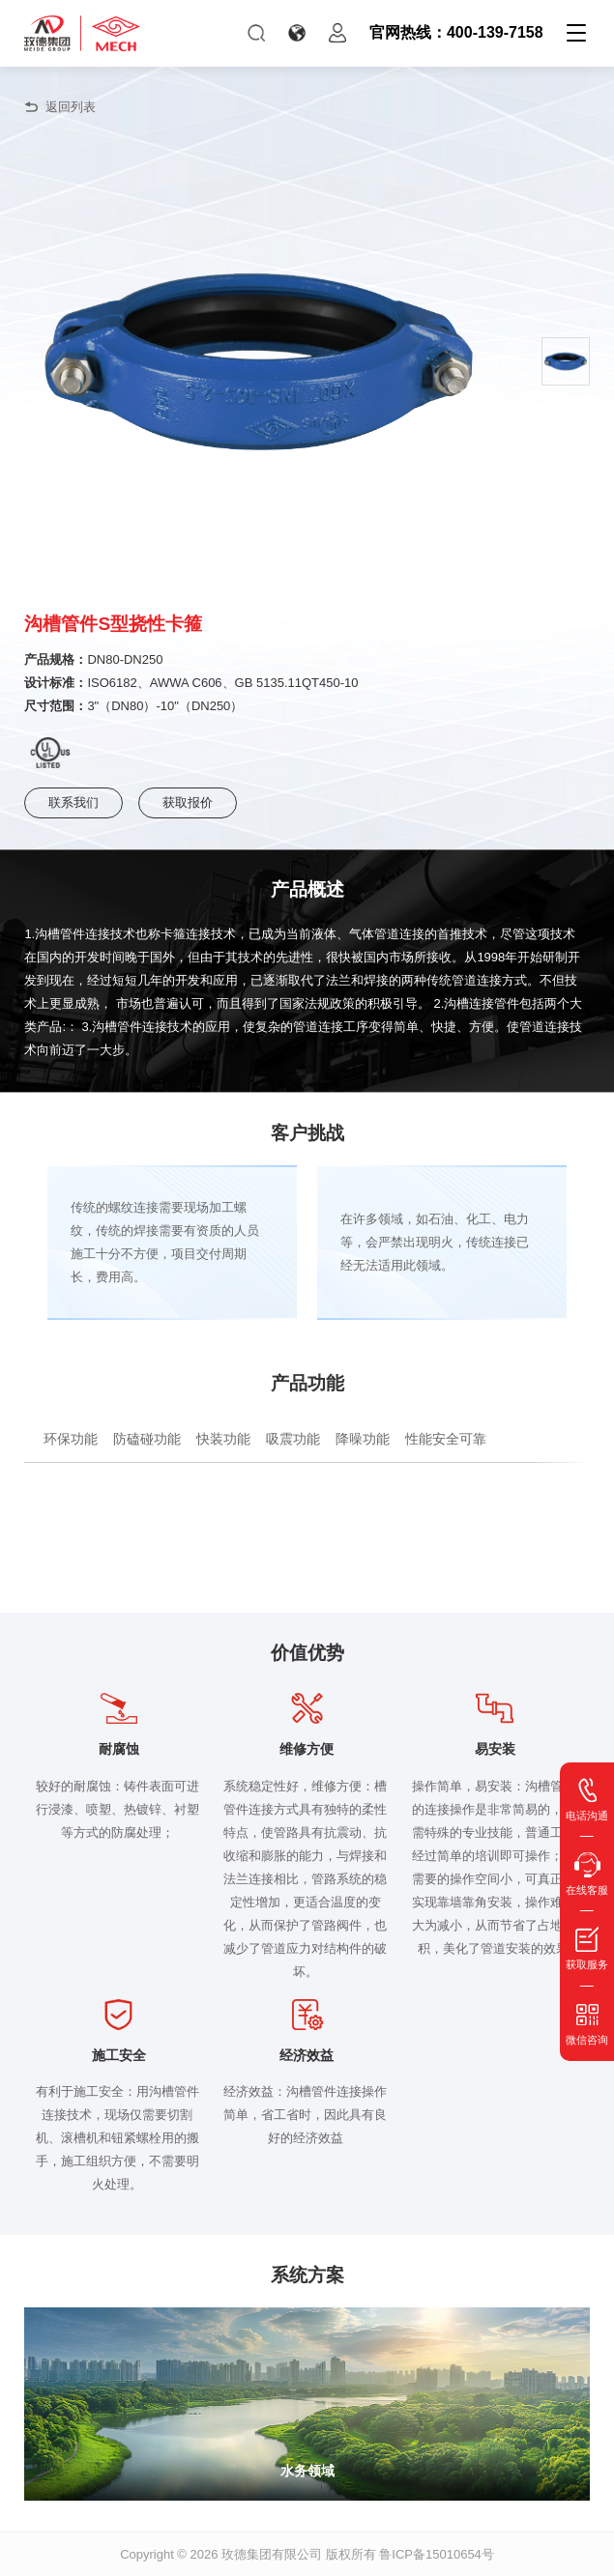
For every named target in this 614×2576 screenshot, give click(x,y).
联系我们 (73, 802)
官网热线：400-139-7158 (456, 32)
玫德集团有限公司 (271, 2554)
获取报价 (187, 802)
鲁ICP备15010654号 (436, 2554)
